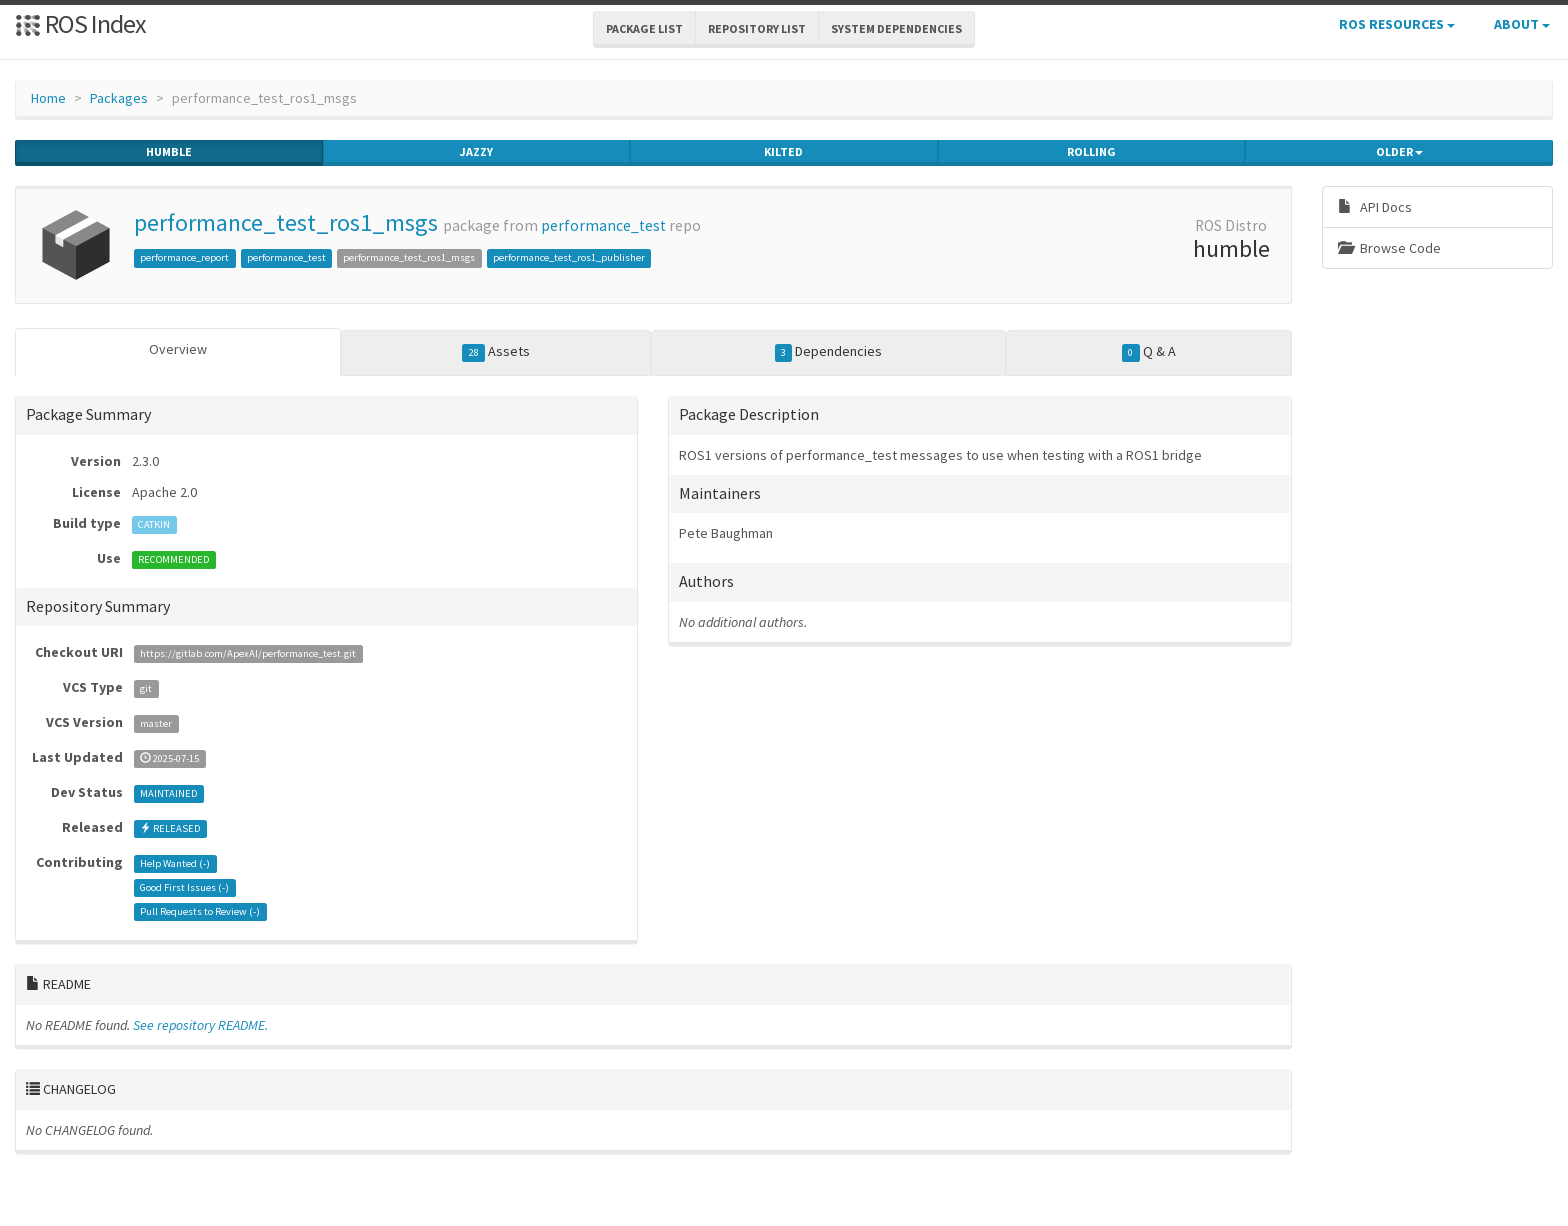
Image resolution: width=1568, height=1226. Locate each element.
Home (48, 98)
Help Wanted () (175, 863)
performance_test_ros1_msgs (286, 222)
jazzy (476, 152)
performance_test (603, 225)
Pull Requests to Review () (200, 911)
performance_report (184, 257)
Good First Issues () (184, 887)
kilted (783, 152)
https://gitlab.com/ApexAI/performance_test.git (248, 653)
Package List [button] (644, 28)
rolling (1091, 152)
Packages (119, 98)
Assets (496, 352)
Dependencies (829, 352)
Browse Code (1389, 248)
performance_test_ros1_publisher (569, 257)
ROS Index (80, 23)
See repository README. (200, 1025)
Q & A (1149, 352)
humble (169, 152)
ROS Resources (1397, 24)
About (1522, 24)
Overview (178, 349)
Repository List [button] (757, 28)
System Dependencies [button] (896, 28)
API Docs (1375, 207)
